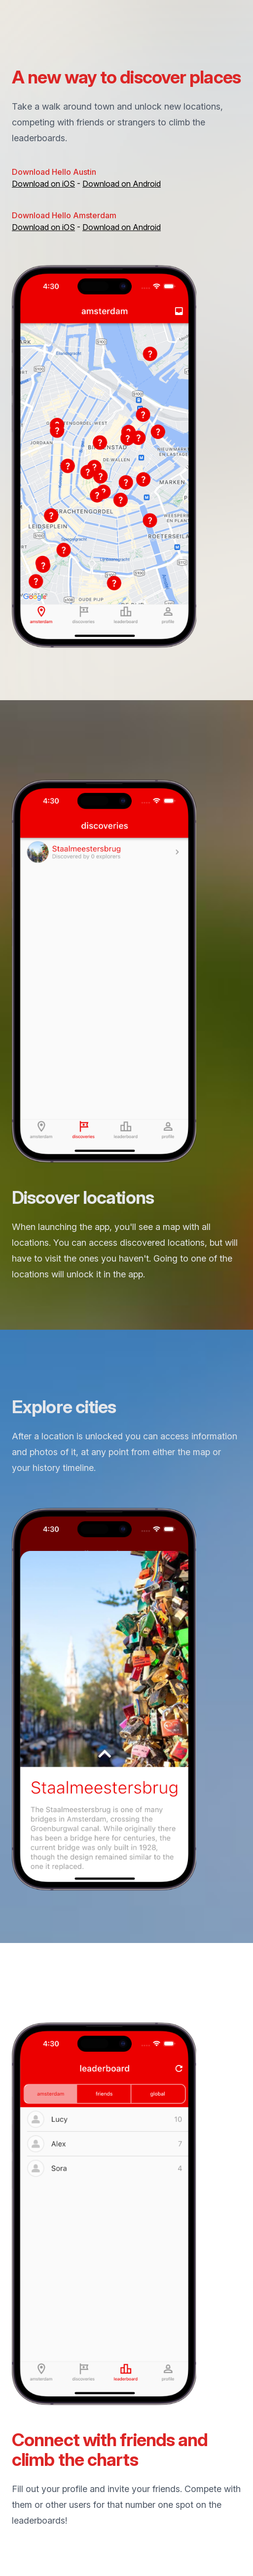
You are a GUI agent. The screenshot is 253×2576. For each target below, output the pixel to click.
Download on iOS (43, 184)
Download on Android (121, 184)
